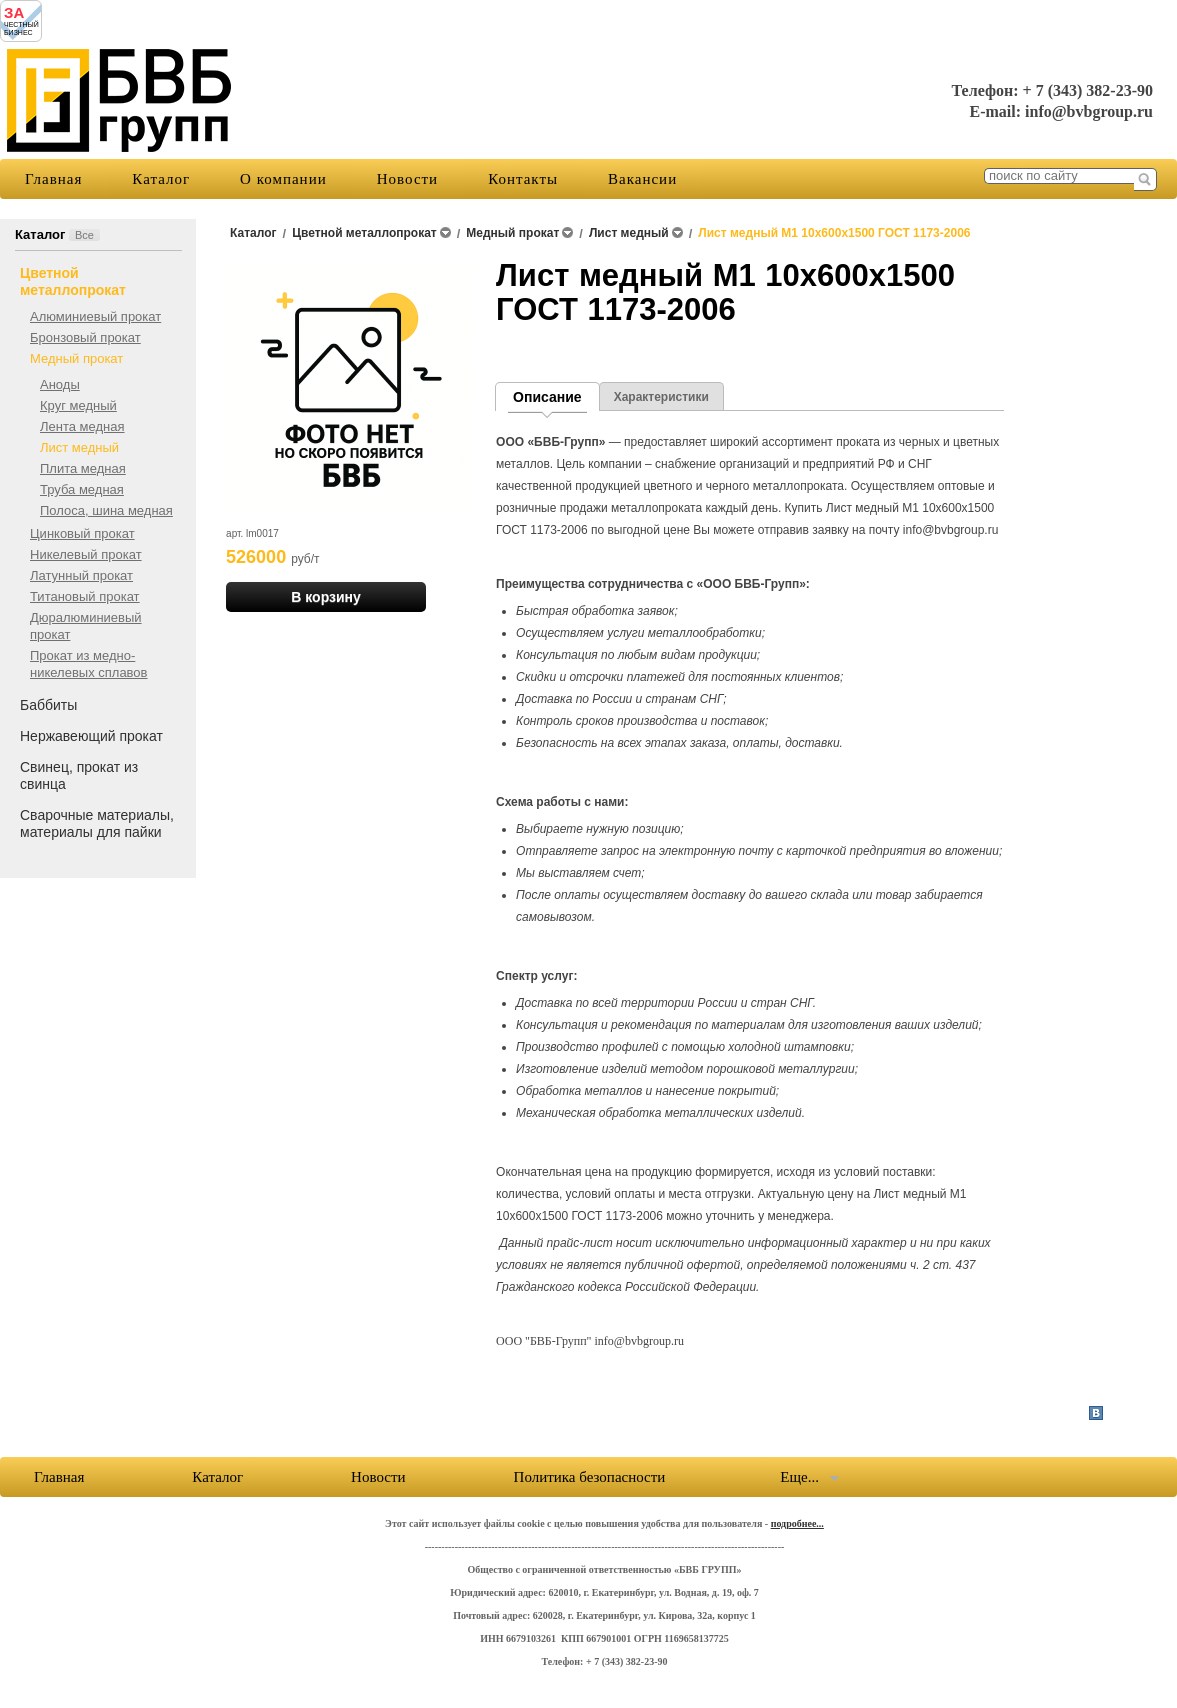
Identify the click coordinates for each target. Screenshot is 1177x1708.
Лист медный (79, 447)
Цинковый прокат (82, 533)
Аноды (60, 384)
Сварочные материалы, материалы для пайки (97, 823)
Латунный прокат (81, 575)
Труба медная (82, 489)
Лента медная (82, 426)
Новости (407, 179)
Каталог (161, 179)
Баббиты (48, 705)
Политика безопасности (590, 1477)
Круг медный (78, 405)
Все (84, 235)
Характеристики (661, 397)
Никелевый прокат (86, 554)
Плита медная (83, 468)
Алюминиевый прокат (95, 316)
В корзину (326, 597)
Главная (53, 179)
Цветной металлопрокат (73, 281)
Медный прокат (76, 358)
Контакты (523, 179)
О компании (283, 179)
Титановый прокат (85, 596)
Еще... (799, 1477)
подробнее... (797, 1523)
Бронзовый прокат (85, 337)
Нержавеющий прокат (91, 736)
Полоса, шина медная (106, 510)
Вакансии (642, 179)
